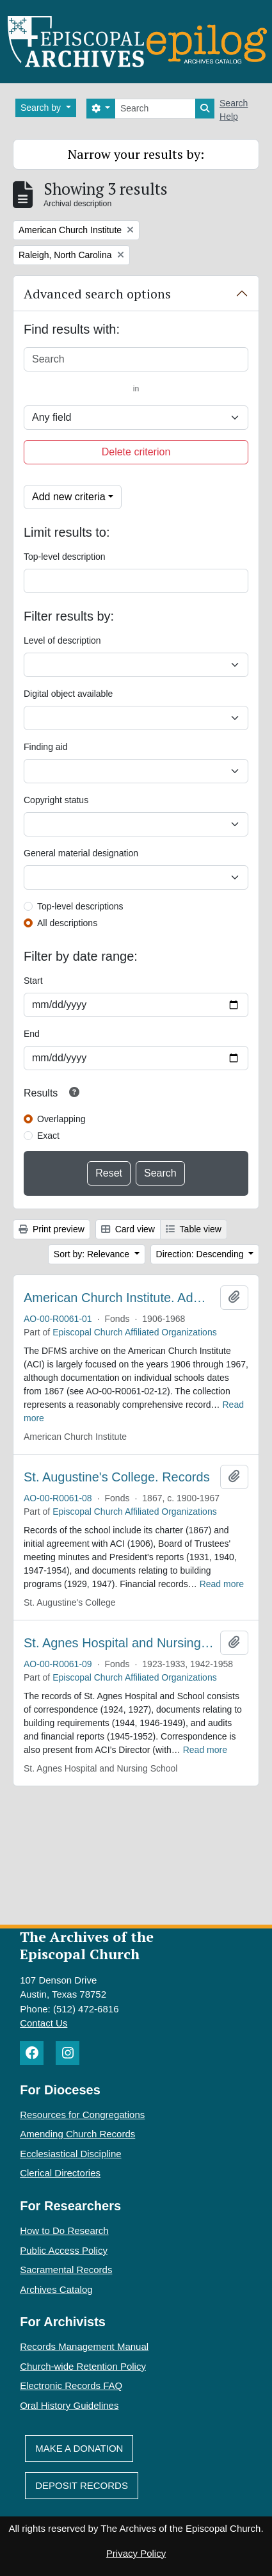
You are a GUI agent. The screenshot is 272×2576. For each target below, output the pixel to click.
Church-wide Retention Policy (83, 2366)
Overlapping (61, 1119)
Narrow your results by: (136, 154)
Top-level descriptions (80, 906)
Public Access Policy (64, 2250)
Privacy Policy (136, 2553)
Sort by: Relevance (93, 1254)
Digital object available (68, 694)
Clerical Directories (60, 2172)
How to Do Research (64, 2230)
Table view (193, 1229)
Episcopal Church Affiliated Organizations (134, 1332)
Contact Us (43, 2023)
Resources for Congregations (82, 2114)
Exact (48, 1135)
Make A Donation (79, 2448)
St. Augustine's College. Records (117, 1477)
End (32, 1034)
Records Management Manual (84, 2346)
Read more (222, 1584)
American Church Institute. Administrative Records (119, 1298)
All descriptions (67, 923)
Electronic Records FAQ (71, 2385)
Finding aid (46, 747)
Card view (128, 1229)
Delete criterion (136, 451)
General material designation (81, 853)
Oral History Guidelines (69, 2405)
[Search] (155, 108)
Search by (41, 107)
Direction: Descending (201, 1254)
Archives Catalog (56, 2289)
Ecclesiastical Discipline (70, 2153)
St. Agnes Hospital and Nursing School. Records (119, 1643)
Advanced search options (97, 293)
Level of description (62, 640)
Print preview (51, 1229)
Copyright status (56, 800)
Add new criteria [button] (69, 496)
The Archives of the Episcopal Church (87, 1945)
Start (33, 980)
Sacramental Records (66, 2269)
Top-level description (65, 556)
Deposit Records (81, 2485)
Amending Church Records (77, 2133)
